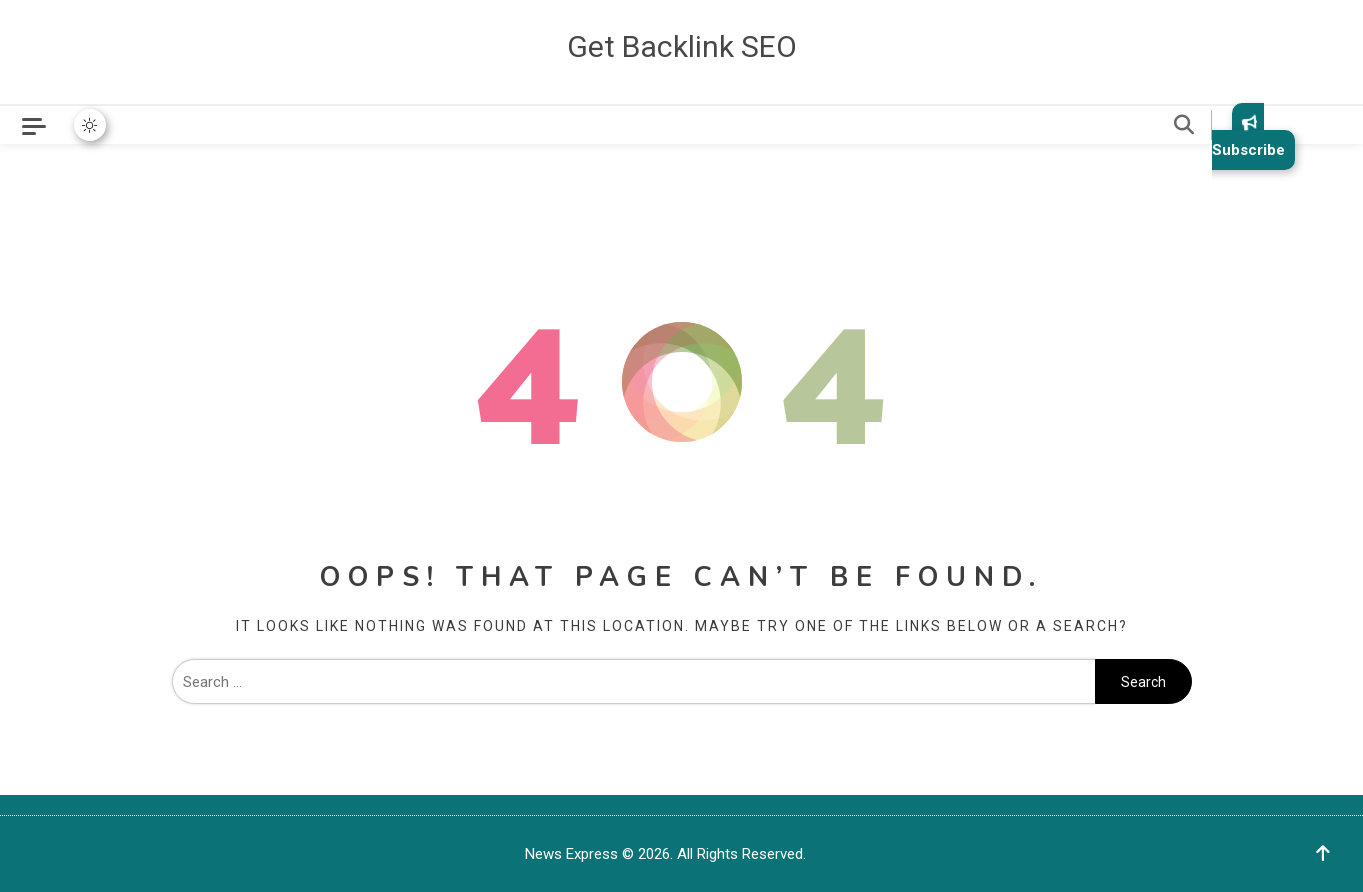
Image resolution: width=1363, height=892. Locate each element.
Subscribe (1248, 136)
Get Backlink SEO (682, 46)
